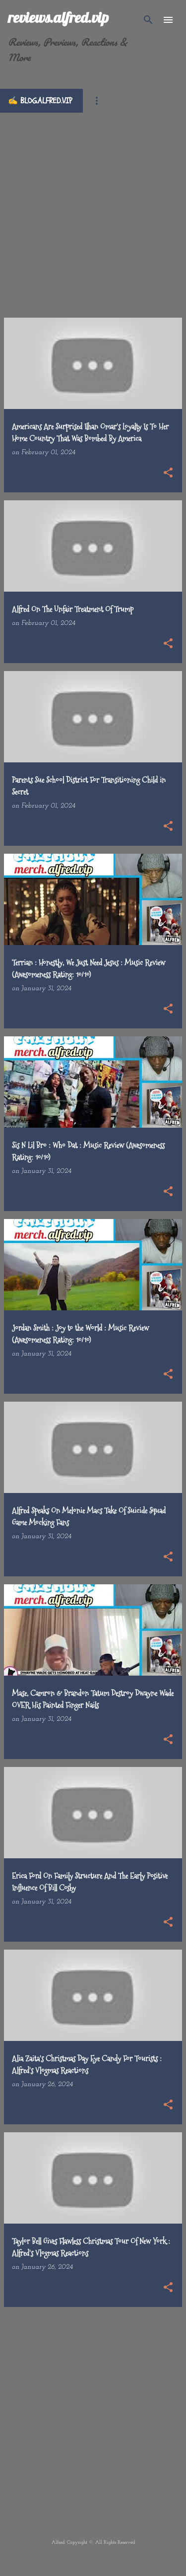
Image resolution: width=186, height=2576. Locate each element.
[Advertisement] (93, 206)
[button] (168, 473)
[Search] (148, 20)
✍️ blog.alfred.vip (40, 100)
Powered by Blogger (93, 2561)
